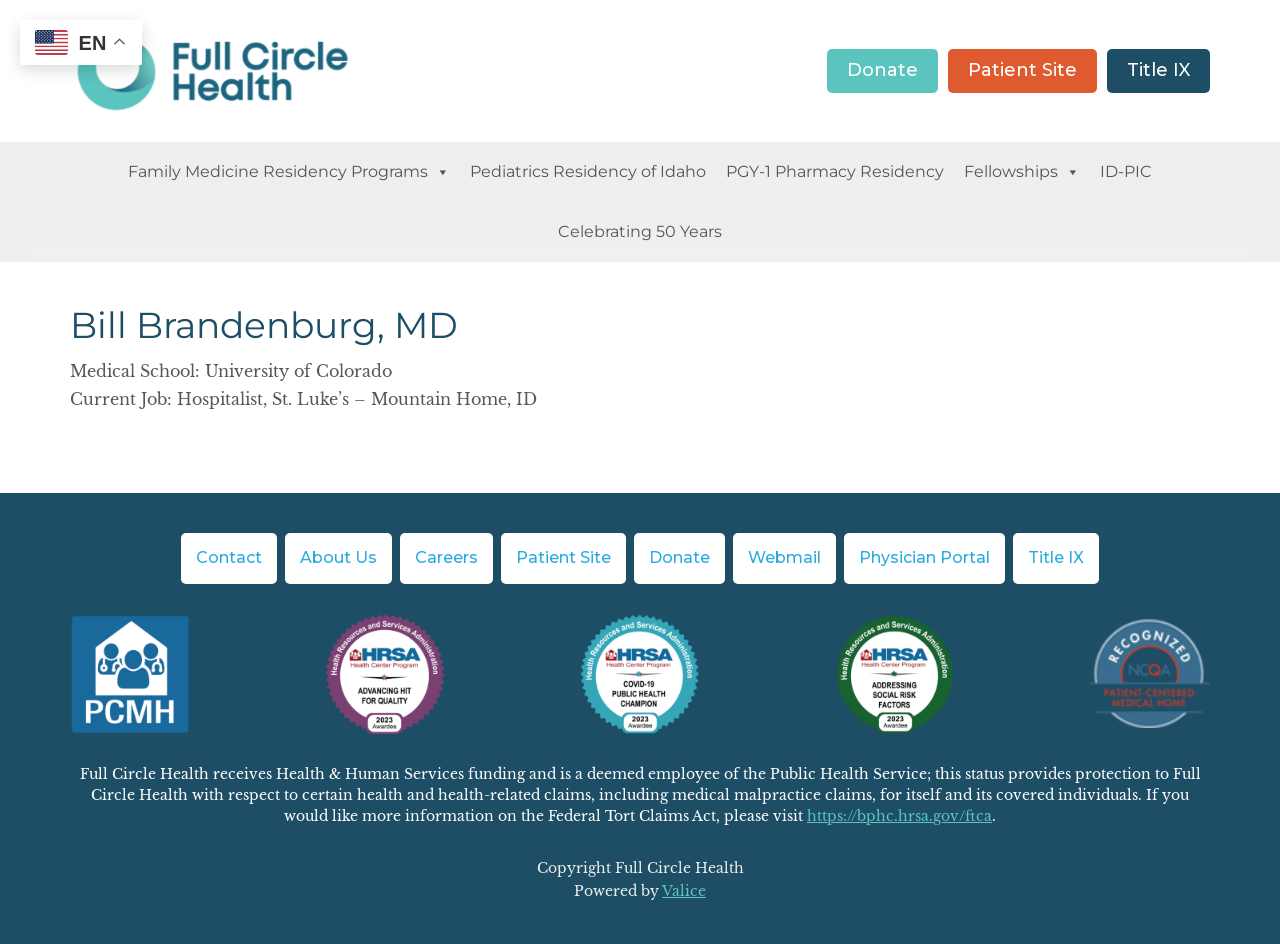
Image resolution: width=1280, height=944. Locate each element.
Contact (229, 557)
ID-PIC (1126, 171)
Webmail (784, 557)
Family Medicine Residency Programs (289, 172)
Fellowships (1022, 172)
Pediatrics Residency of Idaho (588, 171)
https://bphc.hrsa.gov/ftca (899, 816)
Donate (882, 70)
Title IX (1158, 70)
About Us (338, 557)
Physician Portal (924, 557)
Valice (684, 891)
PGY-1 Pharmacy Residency (835, 171)
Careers (446, 557)
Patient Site (1022, 70)
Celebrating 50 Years (640, 231)
